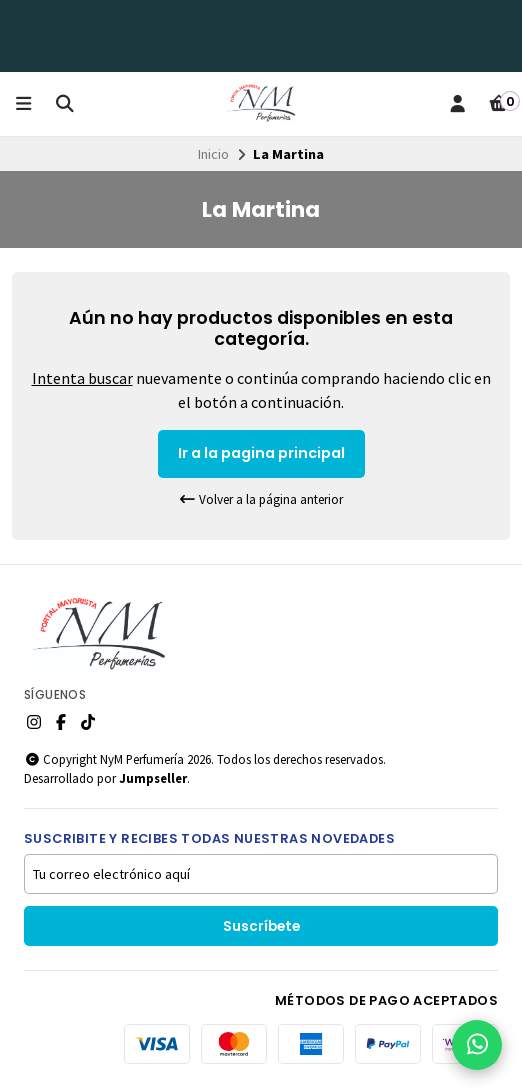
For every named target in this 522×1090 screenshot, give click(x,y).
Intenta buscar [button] (82, 378)
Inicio (213, 154)
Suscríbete (261, 926)
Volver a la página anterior (261, 499)
